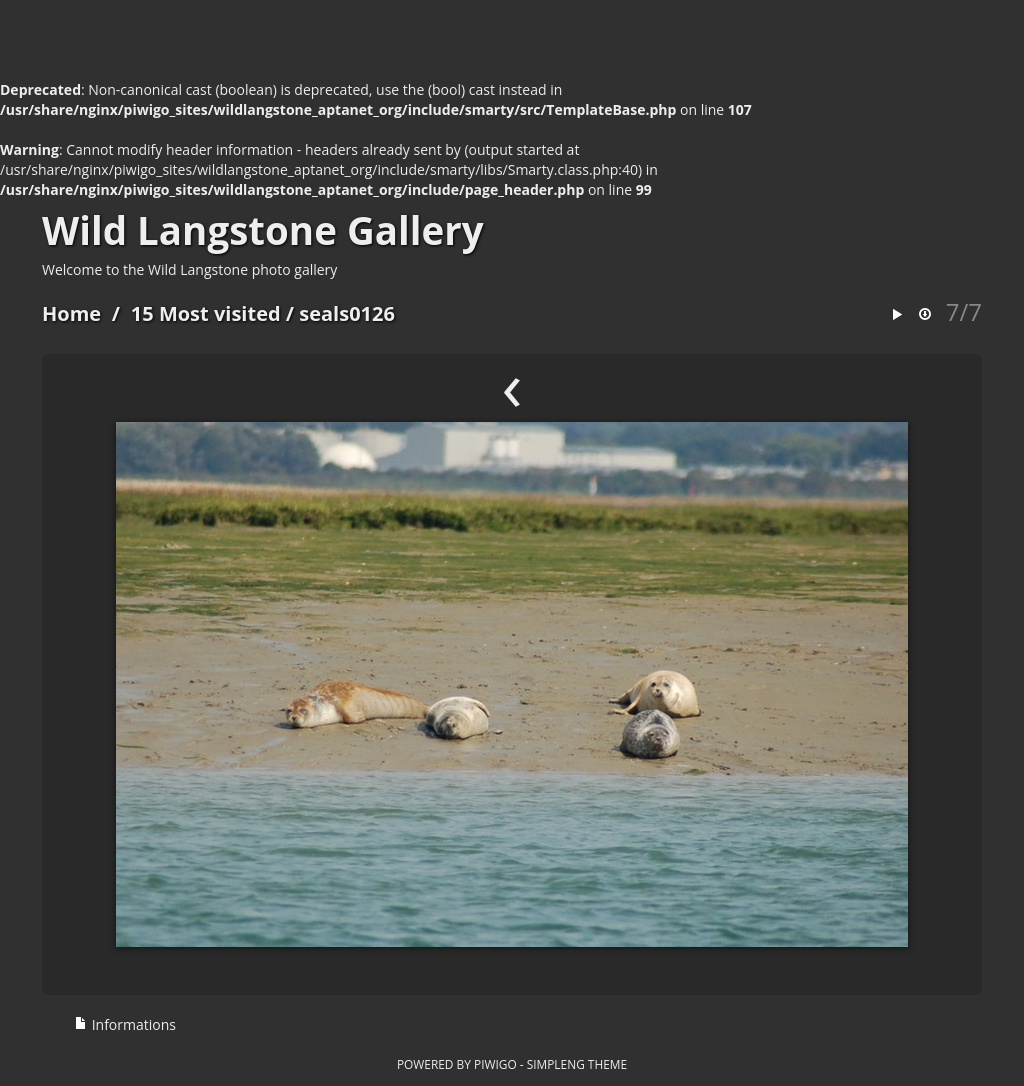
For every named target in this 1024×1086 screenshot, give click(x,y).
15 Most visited (206, 313)
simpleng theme (577, 1064)
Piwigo (495, 1064)
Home (71, 313)
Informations (125, 1024)
